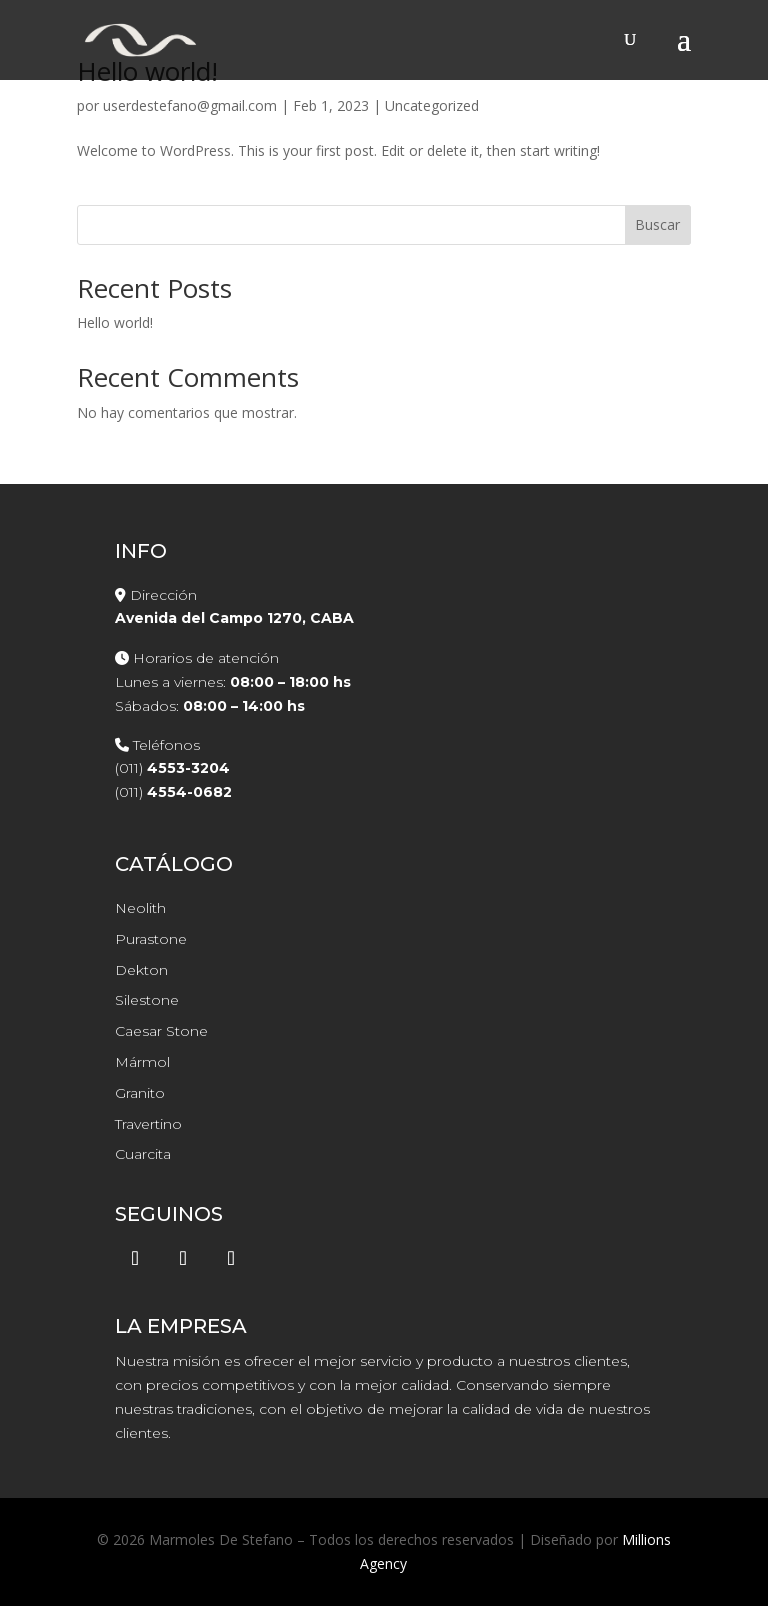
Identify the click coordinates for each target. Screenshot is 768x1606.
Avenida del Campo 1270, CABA (234, 618)
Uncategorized (432, 105)
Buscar (657, 224)
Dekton (141, 970)
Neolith (140, 908)
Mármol (142, 1062)
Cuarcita (143, 1154)
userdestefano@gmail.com (190, 105)
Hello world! (115, 322)
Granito (140, 1093)
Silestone (147, 1000)
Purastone (151, 939)
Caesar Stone (161, 1031)
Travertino (148, 1124)
